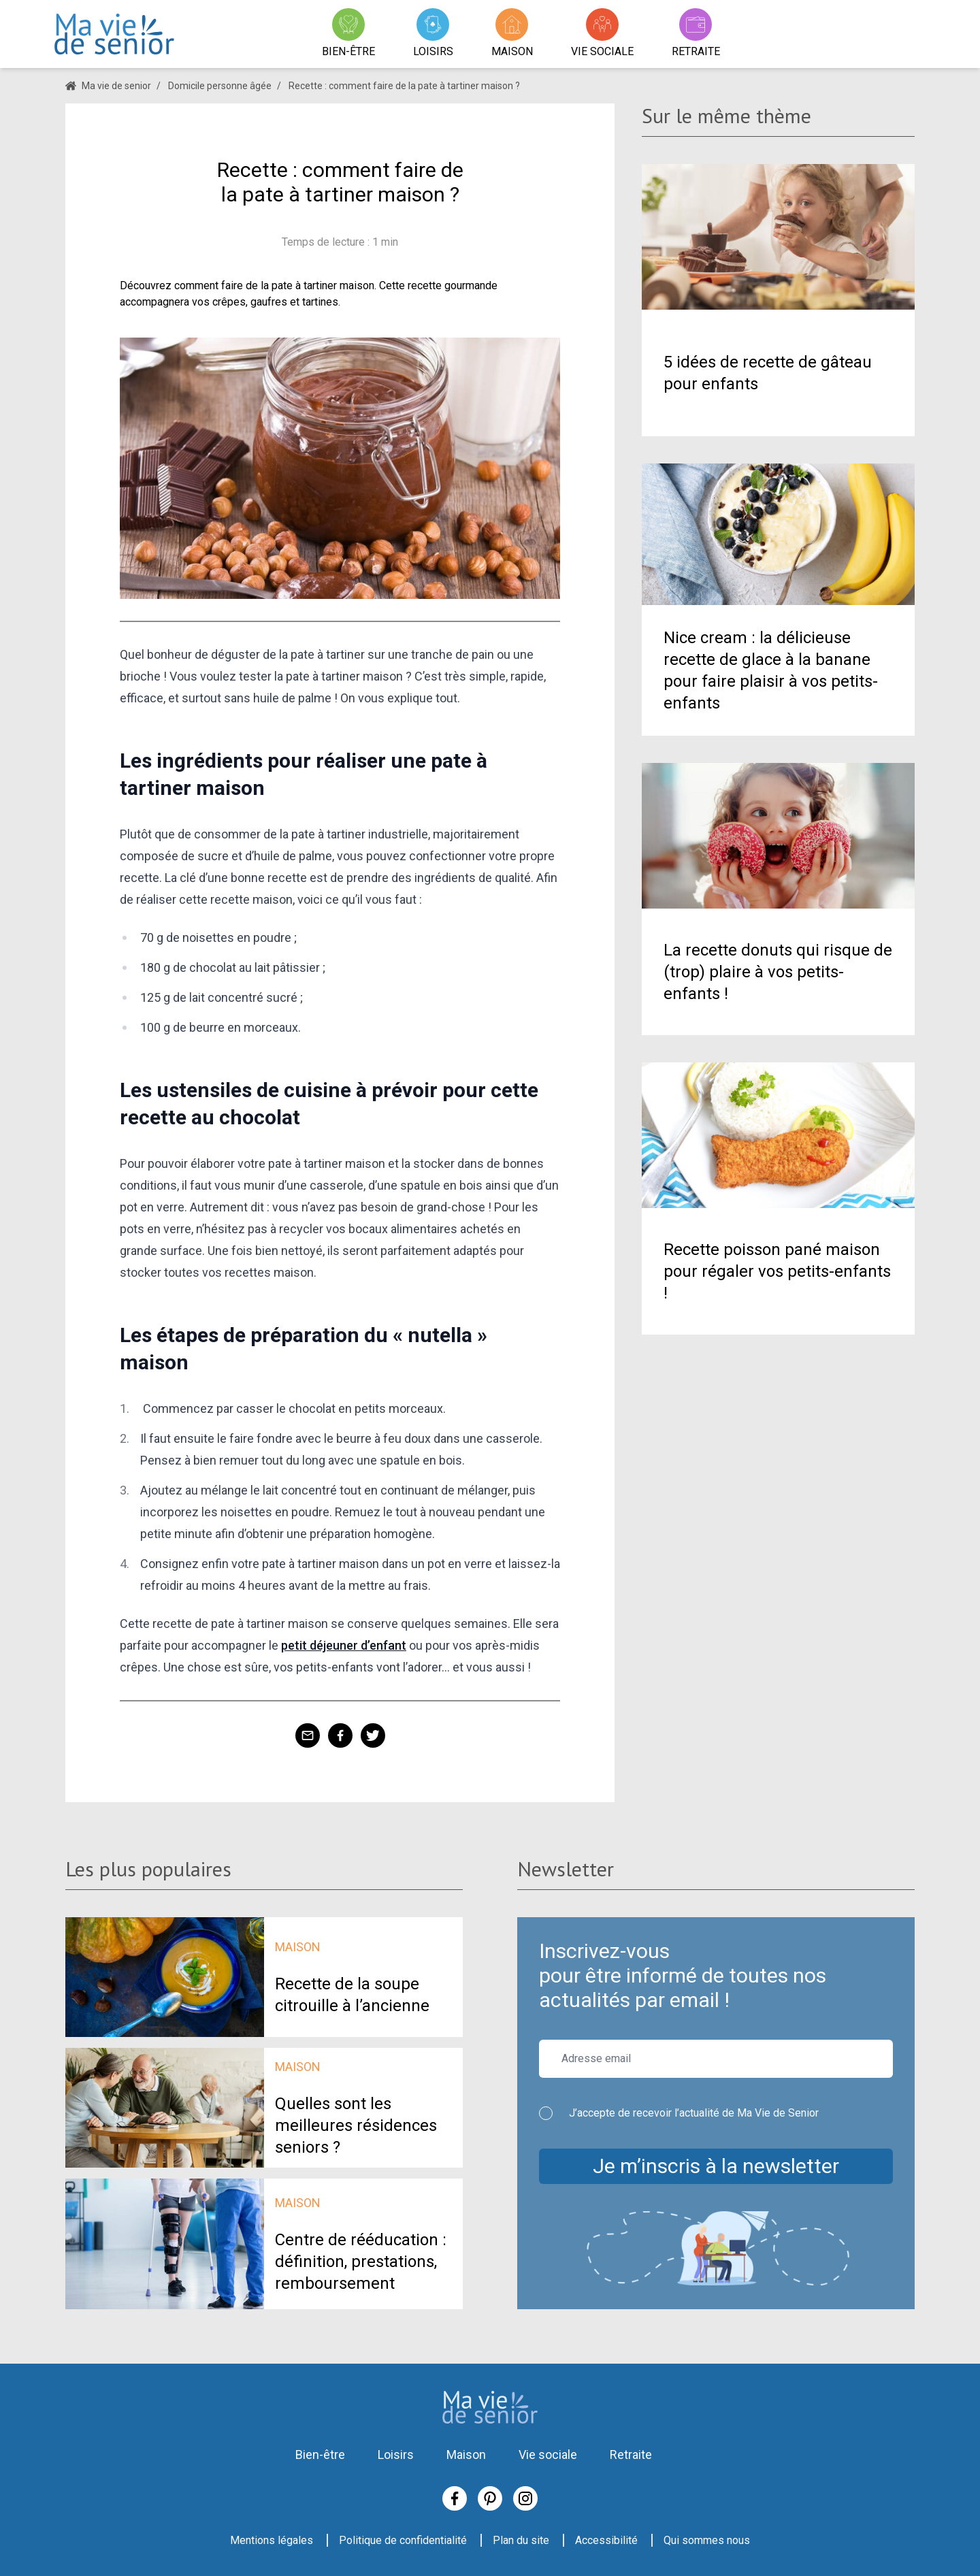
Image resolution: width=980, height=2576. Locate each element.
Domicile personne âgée (220, 85)
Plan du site (521, 2540)
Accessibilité (606, 2540)
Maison (466, 2454)
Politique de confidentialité (403, 2540)
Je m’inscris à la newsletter (716, 2166)
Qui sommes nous (707, 2540)
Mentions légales (271, 2540)
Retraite (631, 2454)
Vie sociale (548, 2454)
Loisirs (396, 2454)
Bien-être (320, 2454)
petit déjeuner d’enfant (343, 1645)
